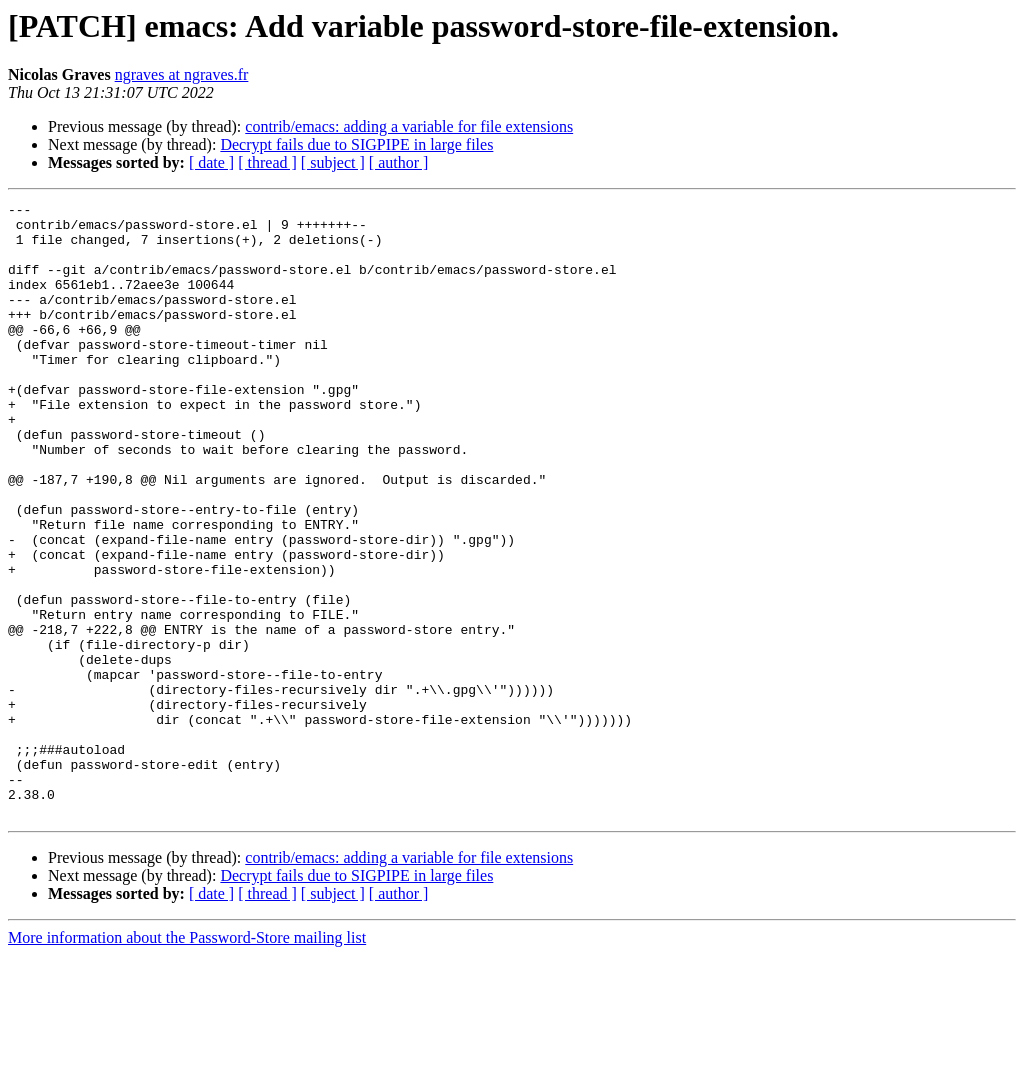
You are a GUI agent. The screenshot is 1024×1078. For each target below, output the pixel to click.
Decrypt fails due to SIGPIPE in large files (356, 144)
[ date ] (211, 162)
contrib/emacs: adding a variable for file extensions (409, 126)
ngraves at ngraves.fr (182, 74)
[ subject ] (333, 162)
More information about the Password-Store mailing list (187, 1060)
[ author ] (399, 162)
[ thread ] (267, 162)
